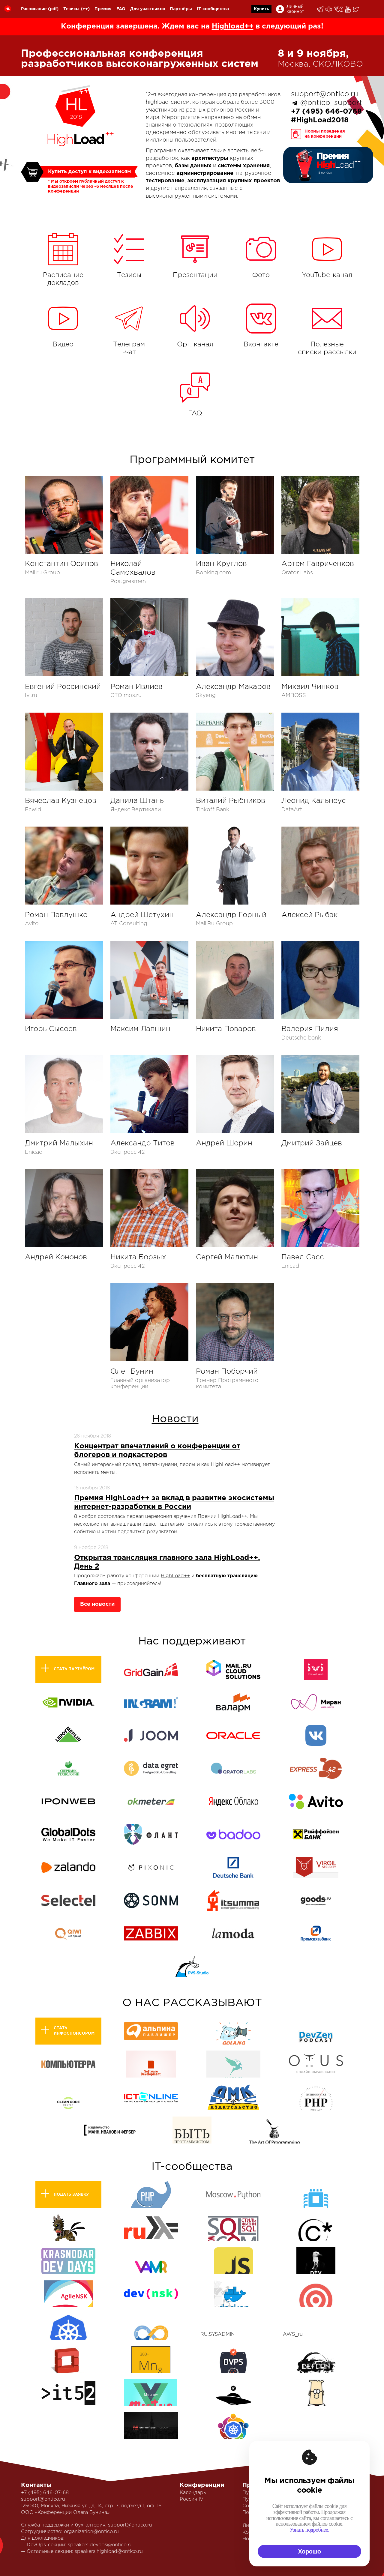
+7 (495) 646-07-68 (45, 2493)
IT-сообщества (213, 9)
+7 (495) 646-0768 (326, 111)
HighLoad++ (175, 1576)
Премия (103, 9)
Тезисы (71, 9)
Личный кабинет (295, 9)
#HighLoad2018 (320, 120)
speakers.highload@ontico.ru (109, 2551)
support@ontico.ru (324, 94)
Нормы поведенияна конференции (324, 134)
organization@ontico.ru (91, 2532)
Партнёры (181, 9)
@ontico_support (331, 103)
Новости (175, 1419)
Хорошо (309, 2551)
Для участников (147, 9)
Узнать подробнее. (309, 2530)
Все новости (97, 1604)
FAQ (120, 9)
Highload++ (233, 26)
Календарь (193, 2493)
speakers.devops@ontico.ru (100, 2545)
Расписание (34, 9)
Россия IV (191, 2499)
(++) (85, 9)
